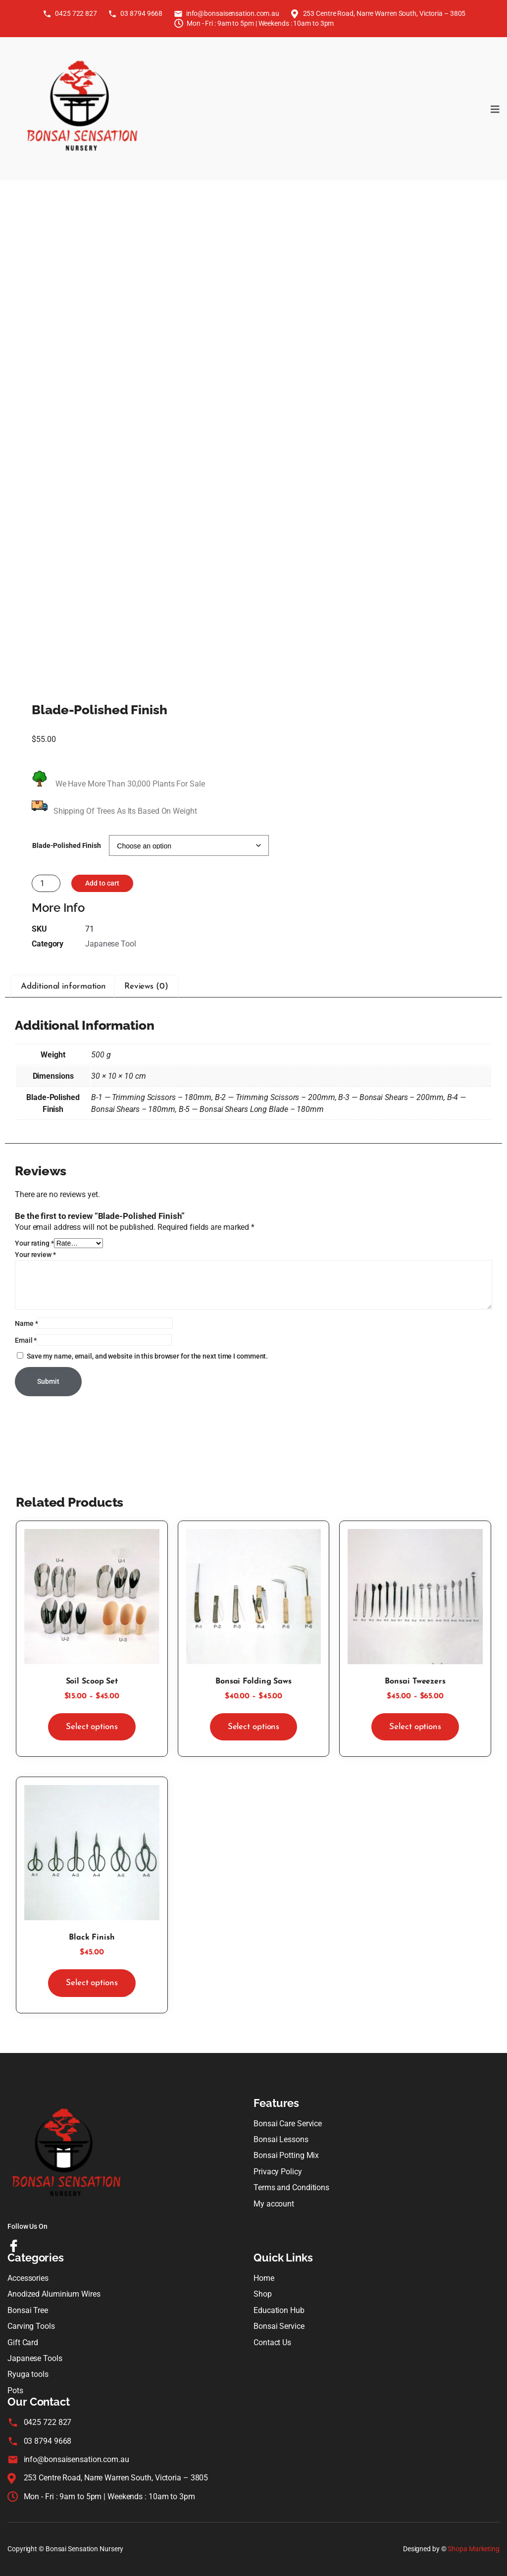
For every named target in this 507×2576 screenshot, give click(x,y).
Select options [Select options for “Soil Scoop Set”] (92, 1727)
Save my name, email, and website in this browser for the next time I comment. (147, 1356)
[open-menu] (495, 108)
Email (26, 1340)
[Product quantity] (46, 883)
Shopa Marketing (474, 2549)
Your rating (34, 1243)
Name (26, 1323)
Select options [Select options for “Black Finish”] (92, 1983)
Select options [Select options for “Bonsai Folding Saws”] (254, 1727)
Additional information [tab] (63, 986)
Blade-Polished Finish (66, 845)
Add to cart (102, 883)
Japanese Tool (110, 943)
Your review (35, 1255)
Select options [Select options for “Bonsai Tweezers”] (415, 1727)
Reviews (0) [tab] (146, 986)
